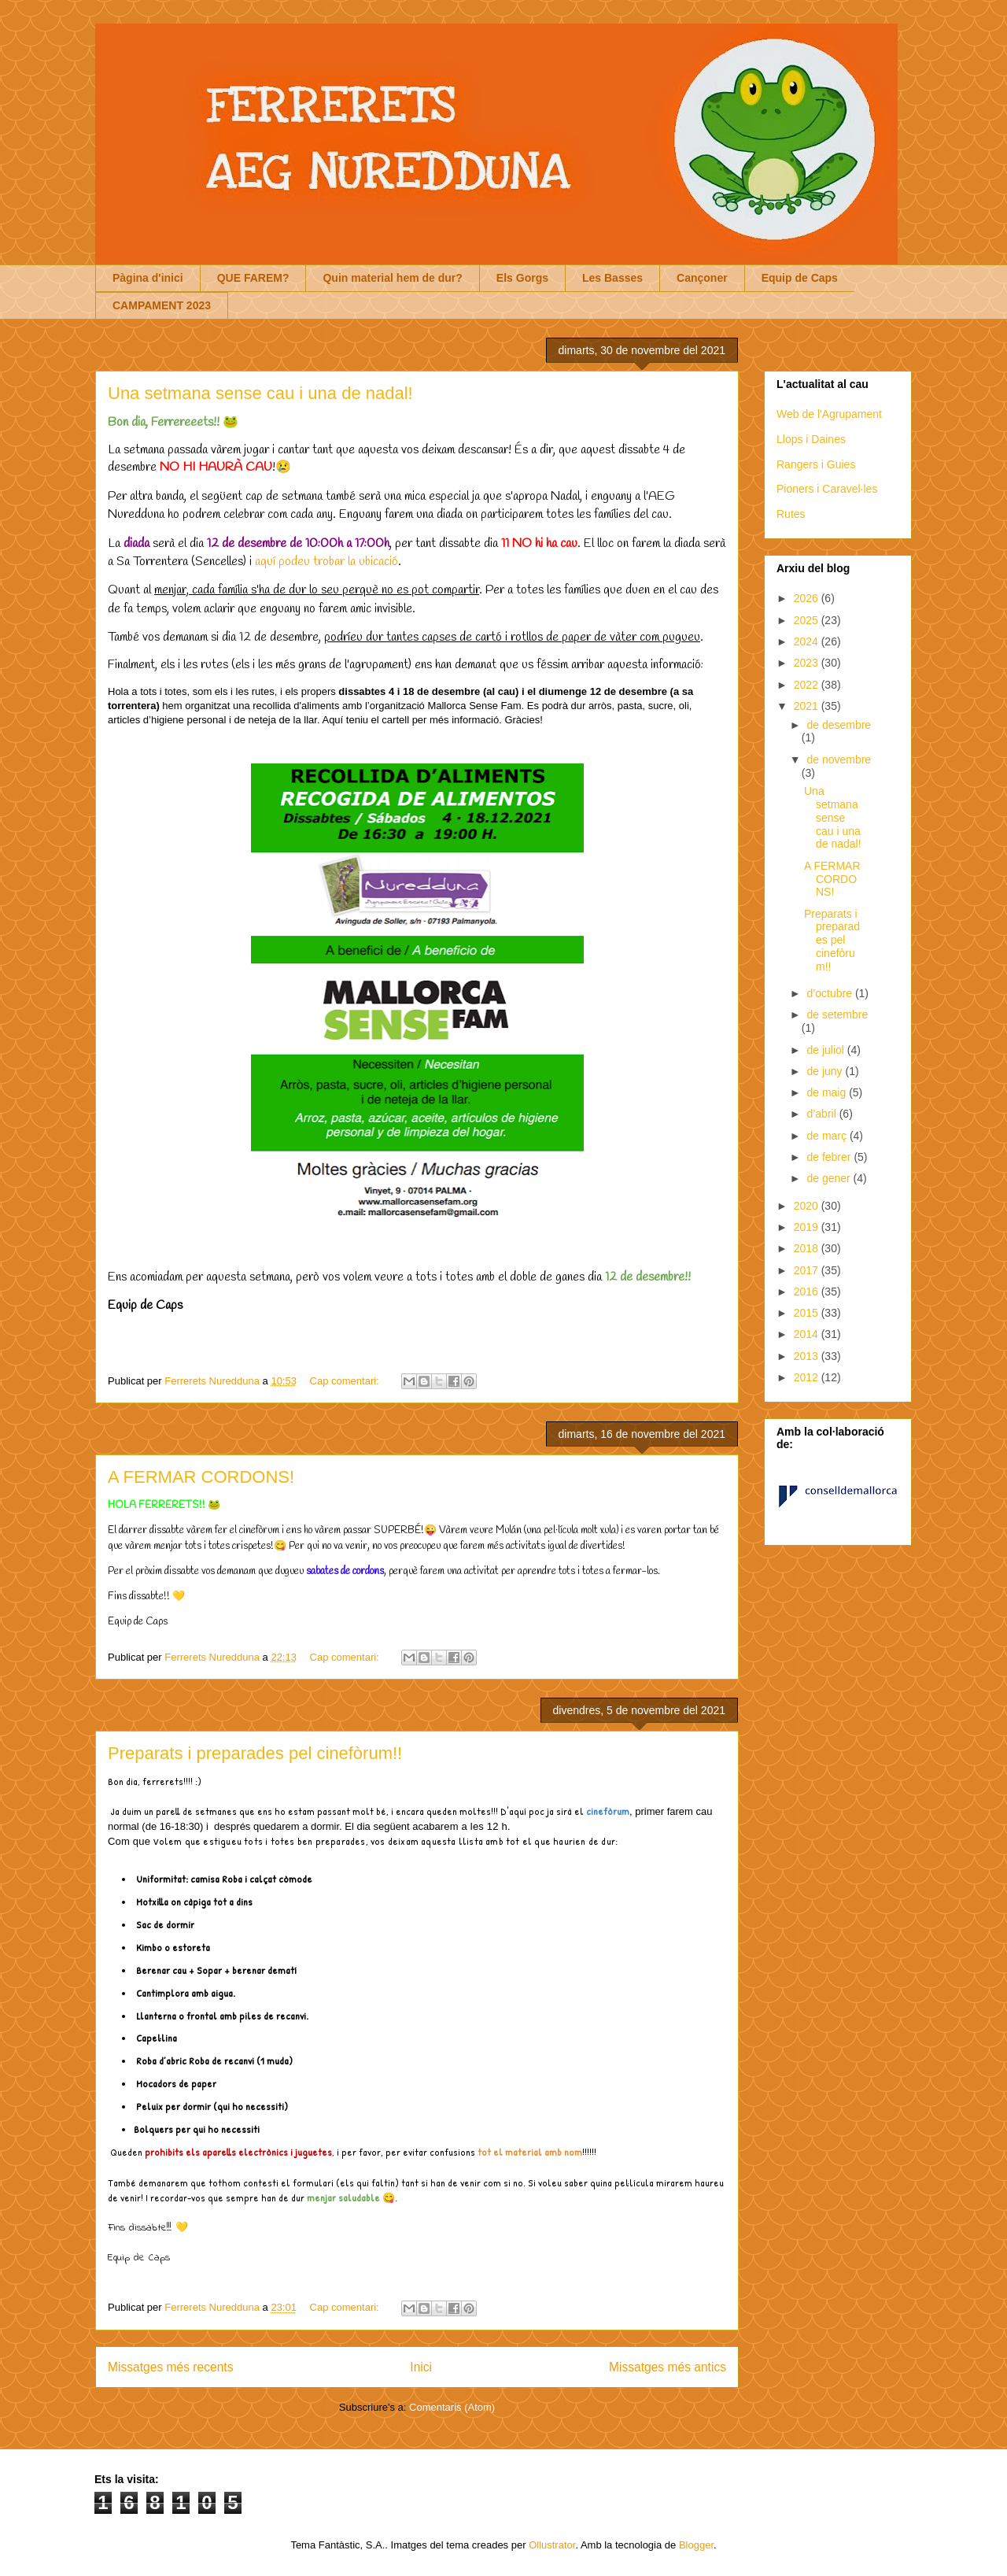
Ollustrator (552, 2545)
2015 (807, 1312)
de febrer (830, 1157)
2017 (807, 1270)
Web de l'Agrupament (829, 414)
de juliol (826, 1050)
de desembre (838, 725)
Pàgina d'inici (148, 278)
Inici (421, 2367)
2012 (807, 1377)
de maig (827, 1092)
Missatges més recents (170, 2367)
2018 (807, 1248)
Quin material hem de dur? (392, 278)
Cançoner (702, 278)
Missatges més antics (667, 2367)
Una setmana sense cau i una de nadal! (260, 393)
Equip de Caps (800, 278)
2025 (807, 620)
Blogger (696, 2545)
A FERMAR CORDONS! (201, 1477)
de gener (829, 1178)
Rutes (791, 514)
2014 (807, 1334)
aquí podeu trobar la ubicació (326, 561)
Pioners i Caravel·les (826, 488)
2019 (807, 1227)
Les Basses (612, 278)
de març (827, 1135)
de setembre (837, 1014)
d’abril (822, 1113)
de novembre (838, 759)
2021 (807, 706)
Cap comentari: (346, 1381)
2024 (807, 641)
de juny (825, 1071)
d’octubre (830, 993)
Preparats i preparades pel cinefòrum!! (255, 1753)
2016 (807, 1291)
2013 (807, 1356)
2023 (807, 662)
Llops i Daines (811, 439)
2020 (807, 1205)
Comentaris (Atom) (452, 2407)
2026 (807, 598)
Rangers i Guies (815, 464)
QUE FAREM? (253, 278)
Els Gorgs (522, 278)
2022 (807, 684)
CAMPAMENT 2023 (162, 305)
